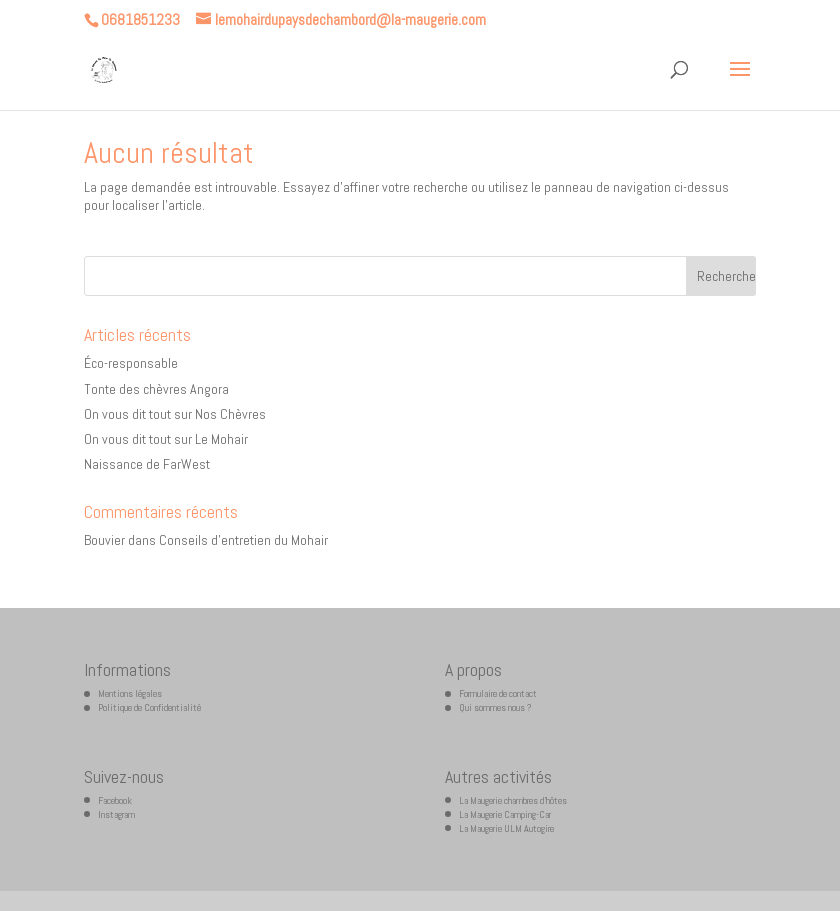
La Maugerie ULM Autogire (506, 828)
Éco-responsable (131, 363)
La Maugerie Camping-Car (505, 814)
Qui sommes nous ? (495, 707)
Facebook (115, 800)
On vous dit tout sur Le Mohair (166, 439)
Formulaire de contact (498, 693)
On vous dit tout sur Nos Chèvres (175, 414)
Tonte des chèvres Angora (156, 389)
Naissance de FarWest (147, 464)
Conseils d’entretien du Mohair (243, 540)
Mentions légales (130, 693)
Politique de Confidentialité (149, 707)
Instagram (116, 814)
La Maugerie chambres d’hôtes (513, 800)
